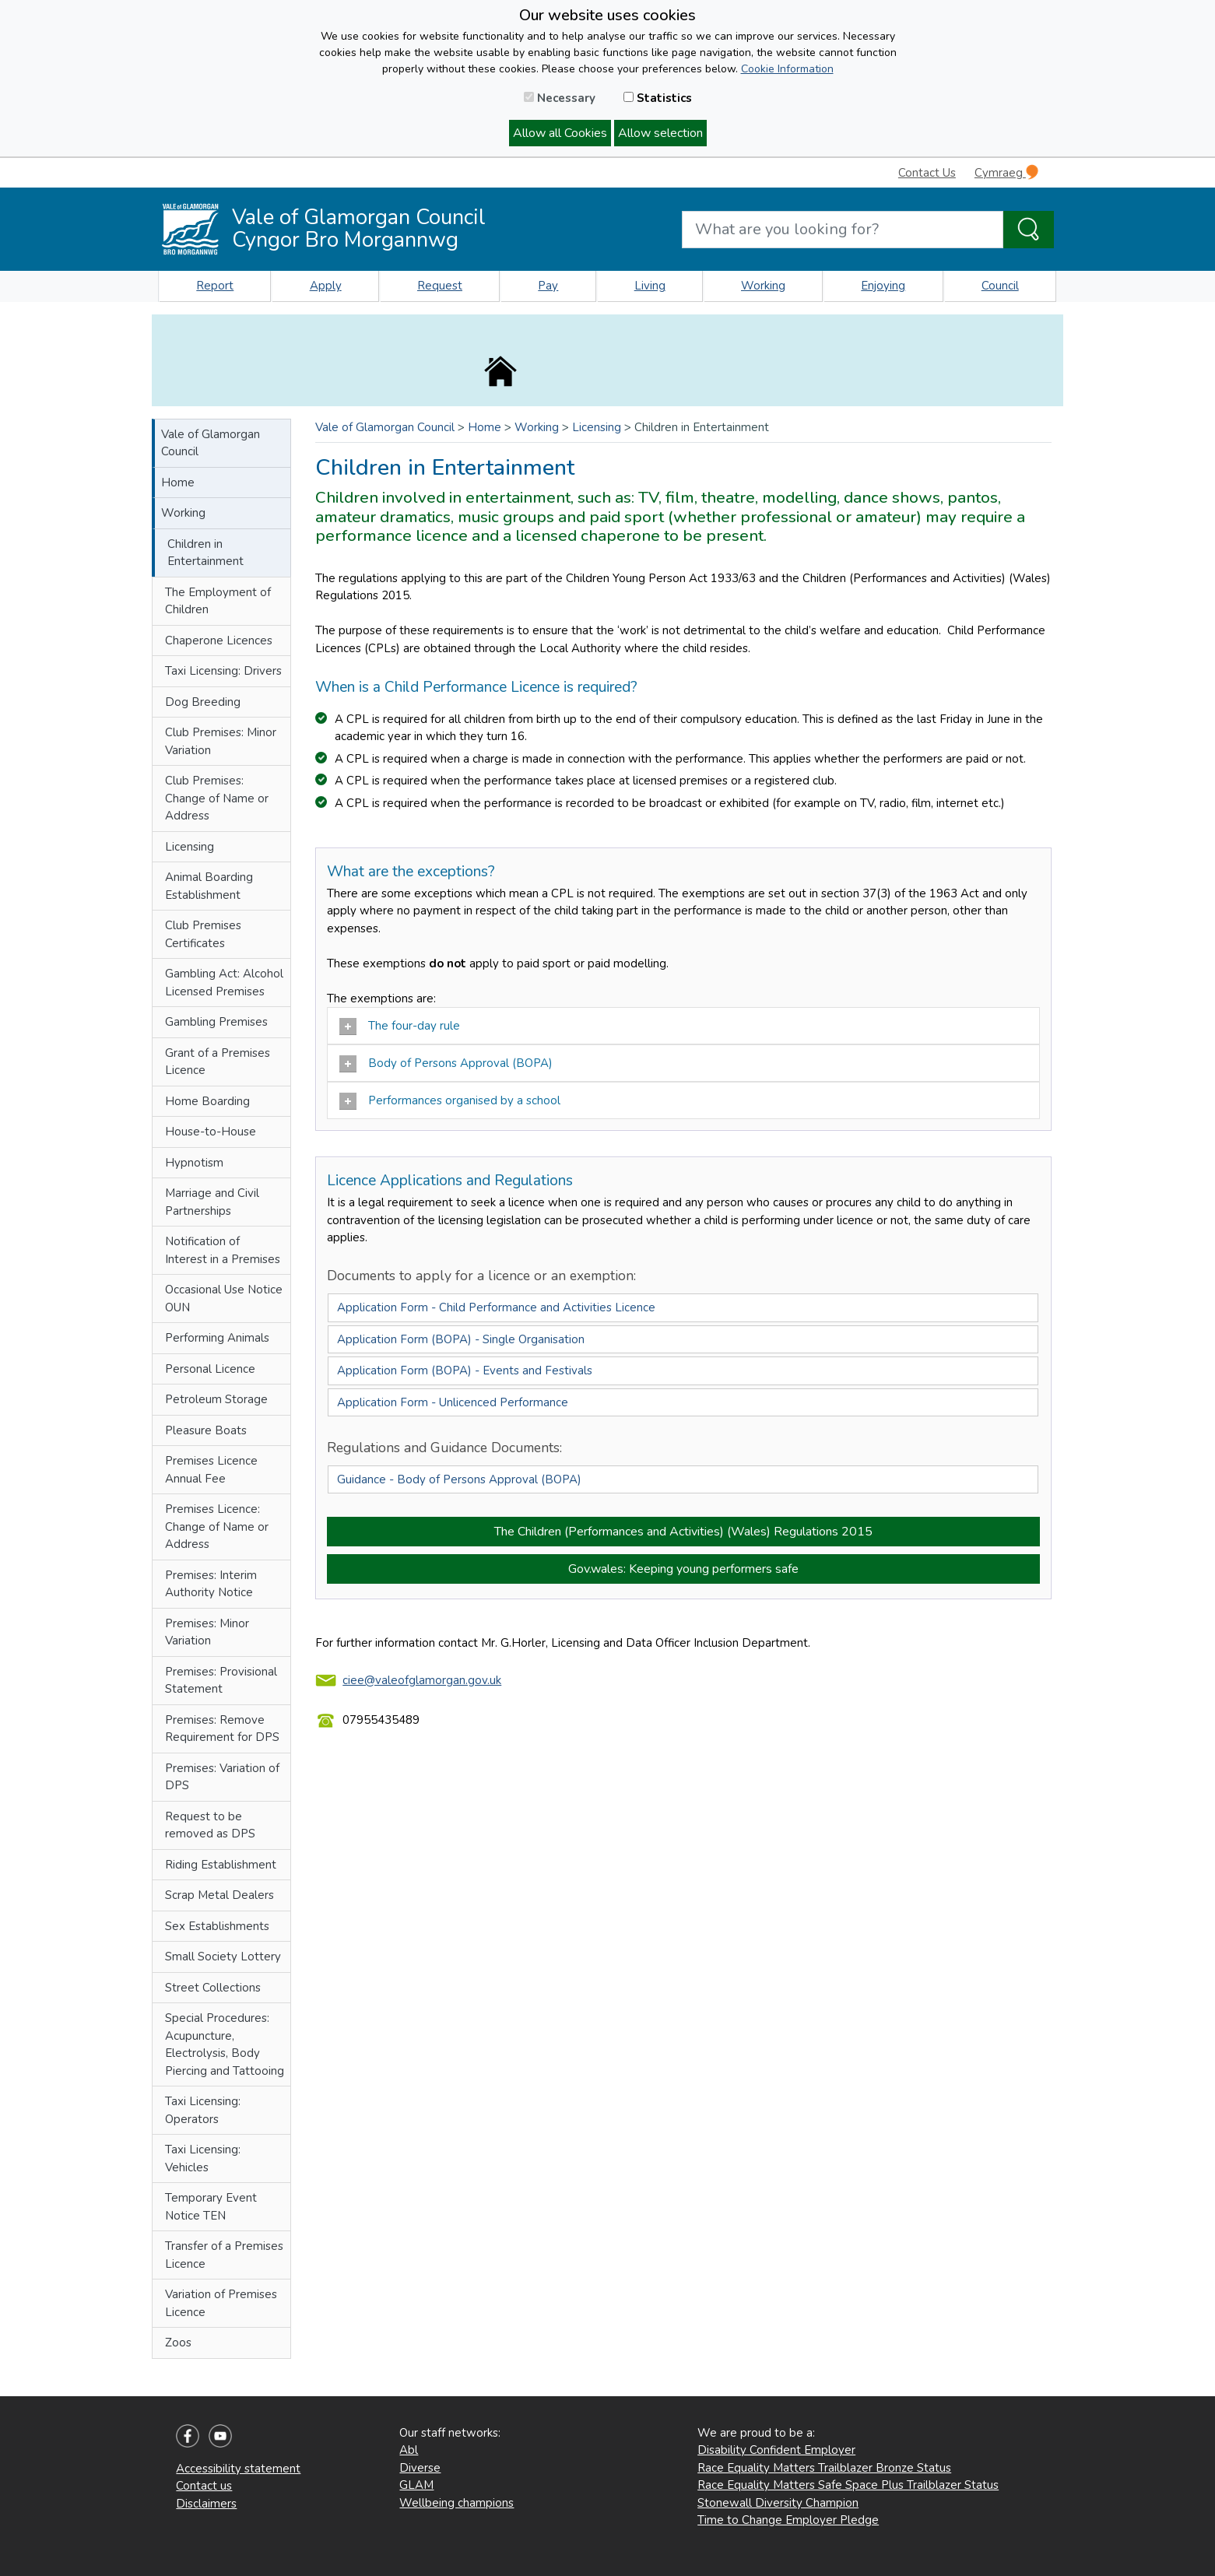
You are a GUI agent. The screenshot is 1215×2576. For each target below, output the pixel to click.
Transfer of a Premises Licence (224, 2255)
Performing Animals (217, 1338)
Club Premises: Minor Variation (220, 741)
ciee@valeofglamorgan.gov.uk (421, 1680)
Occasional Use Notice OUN (224, 1298)
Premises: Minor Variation (207, 1632)
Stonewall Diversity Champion (778, 2503)
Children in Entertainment (205, 553)
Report (215, 285)
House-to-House (210, 1131)
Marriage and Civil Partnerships (212, 1202)
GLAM (416, 2485)
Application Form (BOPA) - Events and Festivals (464, 1370)
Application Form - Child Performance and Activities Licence (496, 1307)
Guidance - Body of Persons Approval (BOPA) (459, 1479)
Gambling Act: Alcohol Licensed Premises (224, 982)
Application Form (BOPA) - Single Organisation (461, 1339)
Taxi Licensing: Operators (203, 2110)
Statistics (657, 98)
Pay (548, 285)
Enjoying (883, 285)
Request (439, 285)
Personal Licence (210, 1369)
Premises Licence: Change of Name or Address (217, 1526)
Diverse (420, 2468)
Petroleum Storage (216, 1399)
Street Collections (213, 1987)
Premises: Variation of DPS (222, 1777)
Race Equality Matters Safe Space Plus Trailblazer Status (848, 2485)
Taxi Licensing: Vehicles (203, 2158)
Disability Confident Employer (776, 2450)
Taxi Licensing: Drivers (223, 671)
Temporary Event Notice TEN (211, 2206)
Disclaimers (206, 2503)
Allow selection (660, 133)
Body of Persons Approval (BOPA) (447, 1063)
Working (763, 285)
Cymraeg (1006, 172)
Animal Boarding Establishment (209, 886)
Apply (326, 285)
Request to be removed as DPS (210, 1825)
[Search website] (842, 229)
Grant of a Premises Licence (217, 1062)
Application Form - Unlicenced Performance (452, 1402)
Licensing (189, 847)
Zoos (178, 2342)
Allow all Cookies (560, 133)
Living (649, 285)
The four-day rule (399, 1026)
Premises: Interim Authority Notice (211, 1584)
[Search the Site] (1028, 229)
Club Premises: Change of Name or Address (217, 798)
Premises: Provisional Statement (221, 1680)
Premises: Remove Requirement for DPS (222, 1729)
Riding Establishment (220, 1864)
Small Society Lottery (223, 1956)
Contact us (204, 2486)
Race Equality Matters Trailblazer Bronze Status (824, 2468)
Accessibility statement (238, 2468)
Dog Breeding (203, 702)
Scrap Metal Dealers (219, 1895)
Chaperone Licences (218, 640)
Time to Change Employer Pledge (788, 2520)
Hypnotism (194, 1162)
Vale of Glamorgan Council (210, 443)
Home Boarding (207, 1101)
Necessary (559, 98)
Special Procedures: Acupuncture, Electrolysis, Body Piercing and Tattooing (224, 2044)
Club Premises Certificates (203, 934)
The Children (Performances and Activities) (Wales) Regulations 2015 (683, 1531)
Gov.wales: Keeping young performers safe (683, 1569)
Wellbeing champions (456, 2503)
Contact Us (927, 173)
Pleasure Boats (206, 1430)
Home (178, 482)
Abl (408, 2450)
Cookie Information (787, 68)
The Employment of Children (218, 601)
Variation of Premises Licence (221, 2303)
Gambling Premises (216, 1022)
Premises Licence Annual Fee (211, 1469)
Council (1000, 285)
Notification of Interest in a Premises (222, 1250)
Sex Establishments (217, 1926)
